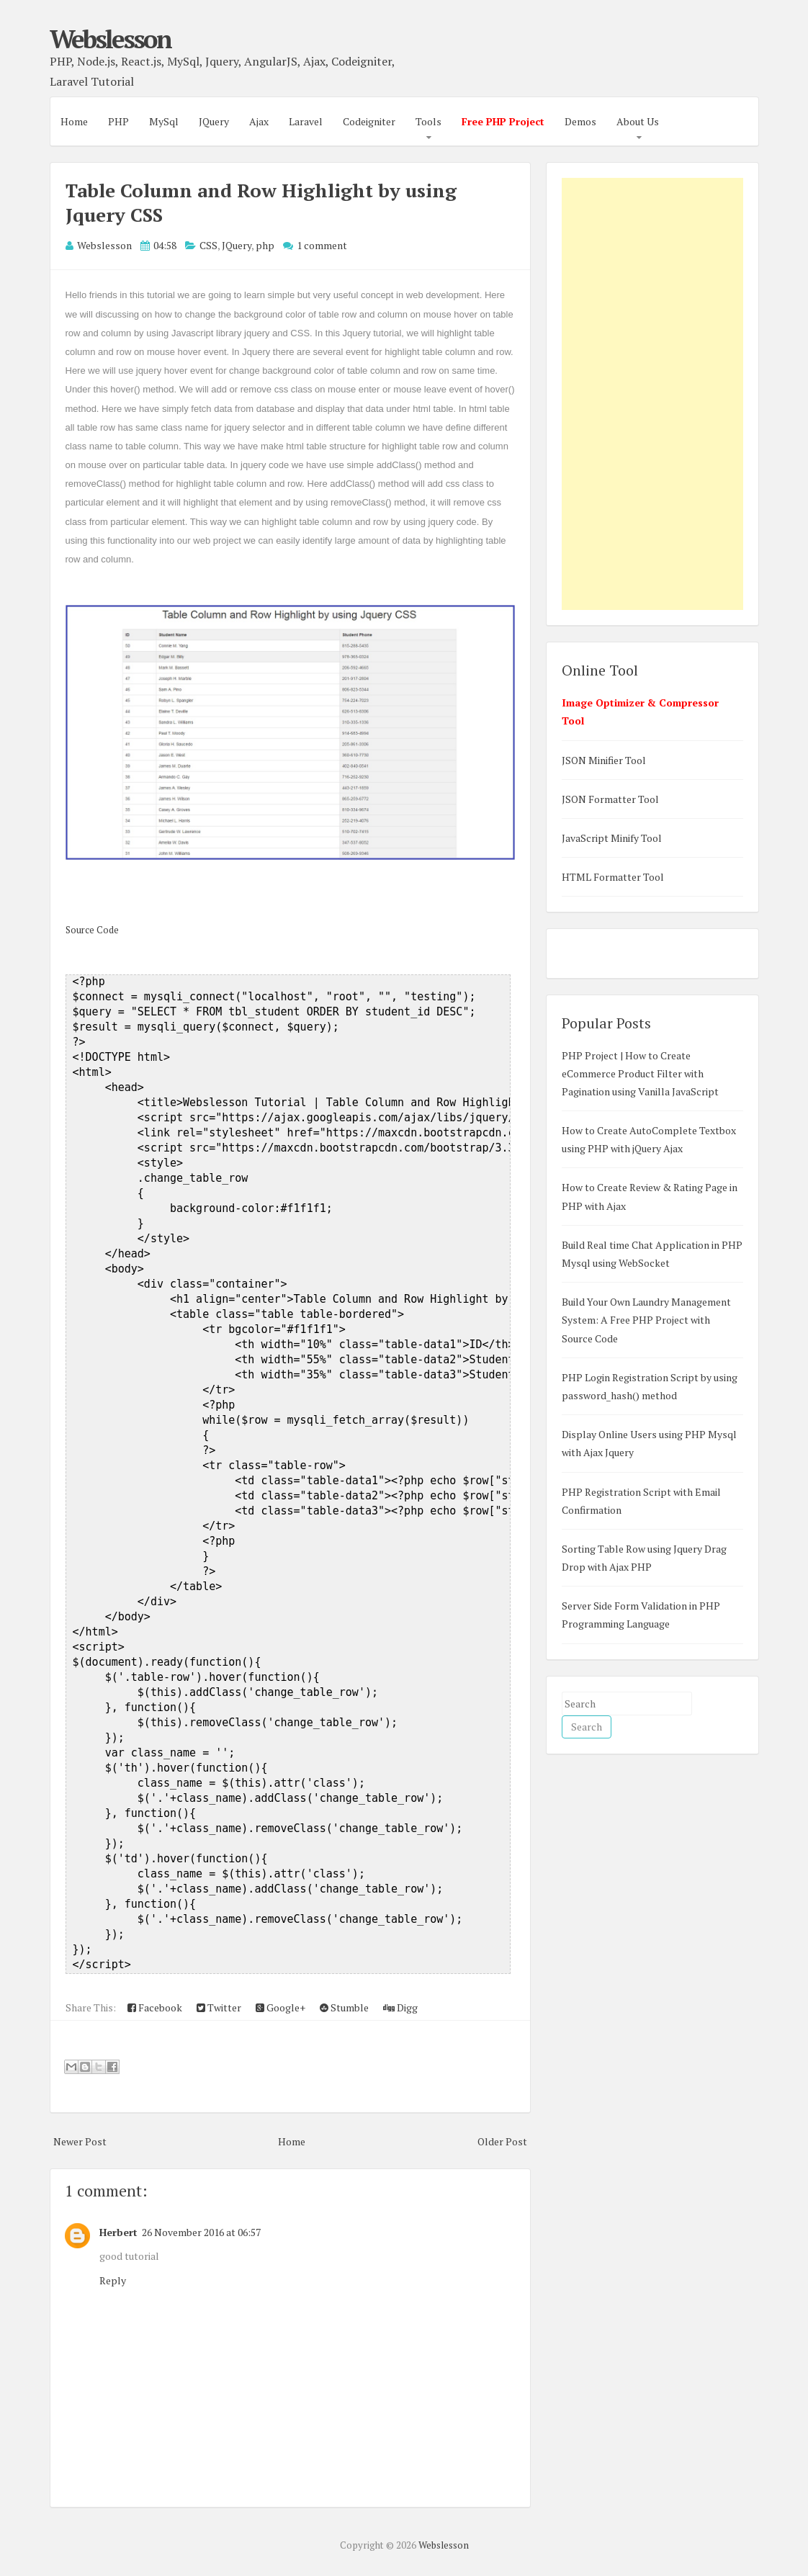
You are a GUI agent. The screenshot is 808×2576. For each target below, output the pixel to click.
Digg (400, 2007)
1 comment (322, 245)
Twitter (219, 2007)
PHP (118, 121)
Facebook (154, 2007)
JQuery (214, 121)
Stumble (344, 2007)
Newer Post (80, 2141)
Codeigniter (369, 121)
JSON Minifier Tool (604, 760)
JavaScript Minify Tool (612, 838)
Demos (580, 121)
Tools (428, 121)
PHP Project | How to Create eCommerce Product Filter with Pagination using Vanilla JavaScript (640, 1073)
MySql (164, 121)
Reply (112, 2280)
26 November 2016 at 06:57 (201, 2232)
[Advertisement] (652, 394)
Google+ (280, 2007)
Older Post (502, 2141)
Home (74, 121)
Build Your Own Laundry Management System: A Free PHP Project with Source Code (646, 1320)
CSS (208, 245)
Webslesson (110, 38)
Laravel (306, 121)
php (265, 245)
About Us (637, 121)
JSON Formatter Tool (610, 799)
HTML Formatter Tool (613, 877)
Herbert (118, 2232)
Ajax (259, 121)
